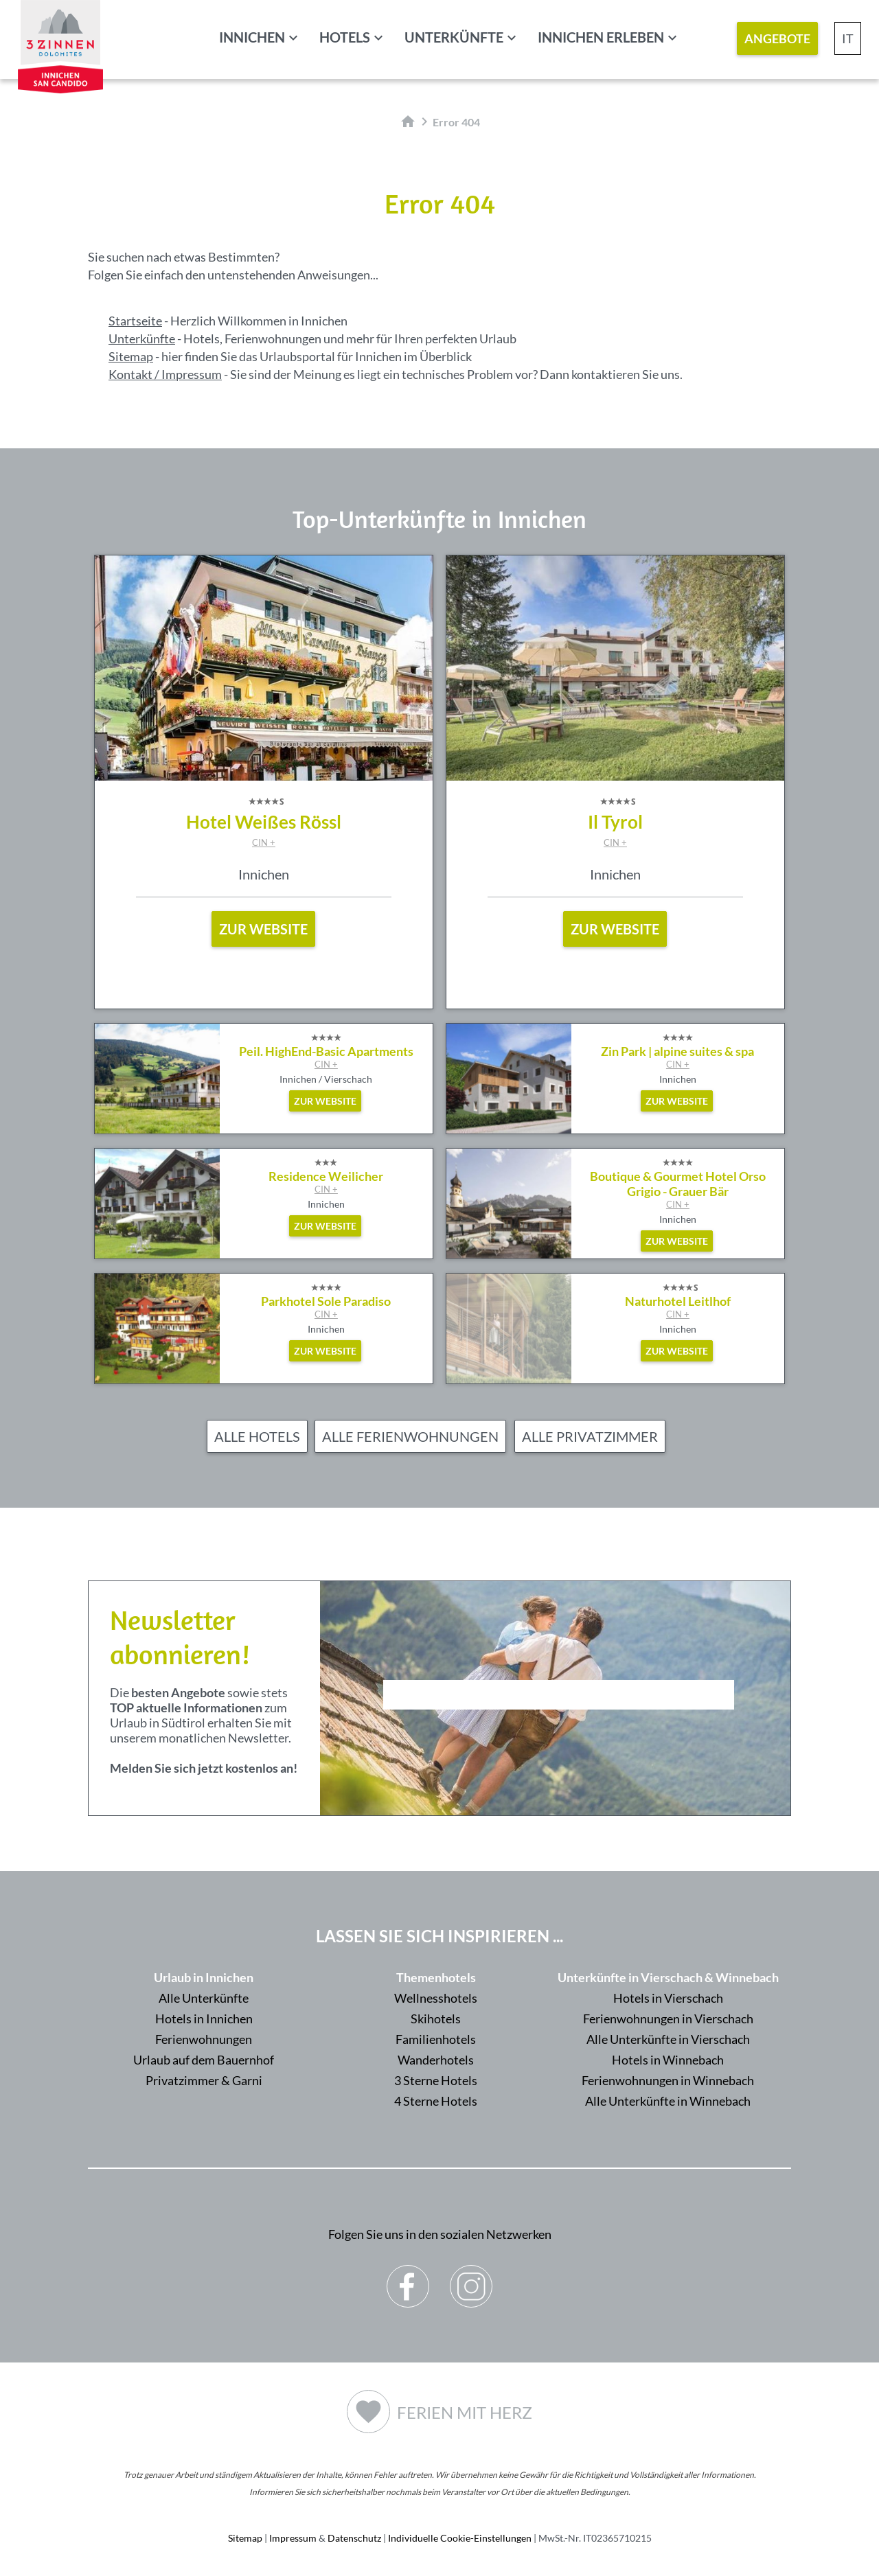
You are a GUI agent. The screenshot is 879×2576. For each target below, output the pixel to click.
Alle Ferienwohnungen (410, 1436)
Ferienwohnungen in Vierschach (668, 2018)
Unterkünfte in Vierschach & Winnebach (668, 1977)
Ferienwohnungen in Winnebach (668, 2080)
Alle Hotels (257, 1436)
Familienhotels (436, 2039)
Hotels (344, 37)
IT (848, 38)
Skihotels (436, 2018)
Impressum (293, 2538)
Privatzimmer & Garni (204, 2080)
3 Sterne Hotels (435, 2080)
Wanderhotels (436, 2059)
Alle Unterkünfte (204, 1997)
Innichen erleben (601, 37)
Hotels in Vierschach (668, 1997)
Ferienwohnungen (203, 2039)
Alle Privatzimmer (590, 1436)
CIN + (263, 842)
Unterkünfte (453, 37)
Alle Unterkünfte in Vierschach (668, 2039)
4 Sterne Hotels (435, 2100)
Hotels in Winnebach (668, 2059)
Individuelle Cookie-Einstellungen (460, 2538)
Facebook (408, 2276)
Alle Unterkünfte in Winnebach (668, 2100)
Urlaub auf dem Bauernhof (203, 2059)
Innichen (252, 37)
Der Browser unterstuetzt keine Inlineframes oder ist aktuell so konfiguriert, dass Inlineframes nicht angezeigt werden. (558, 1731)
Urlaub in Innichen (203, 1977)
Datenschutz (354, 2538)
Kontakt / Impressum (165, 374)
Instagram (471, 2276)
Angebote (777, 38)
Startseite (135, 320)
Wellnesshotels (435, 1997)
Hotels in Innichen (204, 2018)
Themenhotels (436, 1977)
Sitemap (131, 356)
